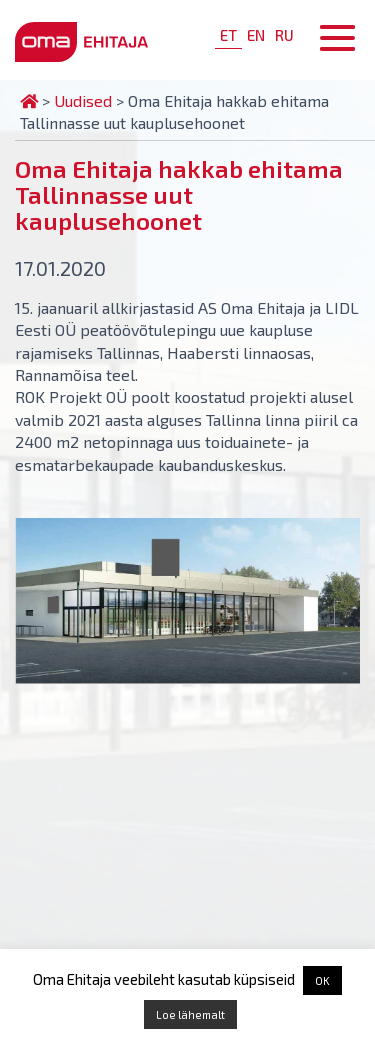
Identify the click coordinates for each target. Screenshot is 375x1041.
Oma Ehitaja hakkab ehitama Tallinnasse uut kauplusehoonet (179, 194)
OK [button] (322, 980)
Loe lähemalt (190, 1014)
